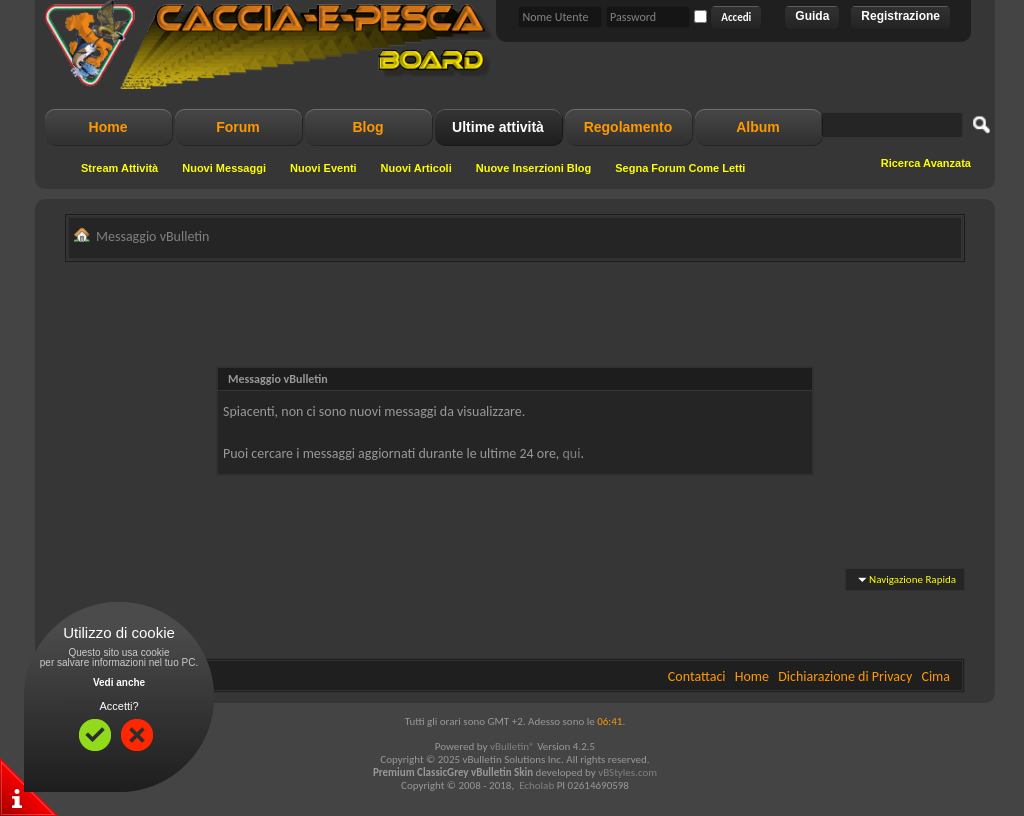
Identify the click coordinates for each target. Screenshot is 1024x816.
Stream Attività (119, 168)
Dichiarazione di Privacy (845, 676)
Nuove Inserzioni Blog (534, 168)
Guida (812, 16)
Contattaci (697, 676)
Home (108, 127)
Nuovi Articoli (416, 168)
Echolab (536, 785)
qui (572, 453)
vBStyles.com (627, 772)
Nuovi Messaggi (224, 168)
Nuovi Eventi (323, 168)
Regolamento (628, 127)
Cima (935, 676)
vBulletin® (512, 746)
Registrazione (900, 16)
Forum (238, 127)
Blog (367, 127)
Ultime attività (498, 127)
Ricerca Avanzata (926, 163)
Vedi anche (119, 682)
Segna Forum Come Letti (680, 168)
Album (758, 127)
